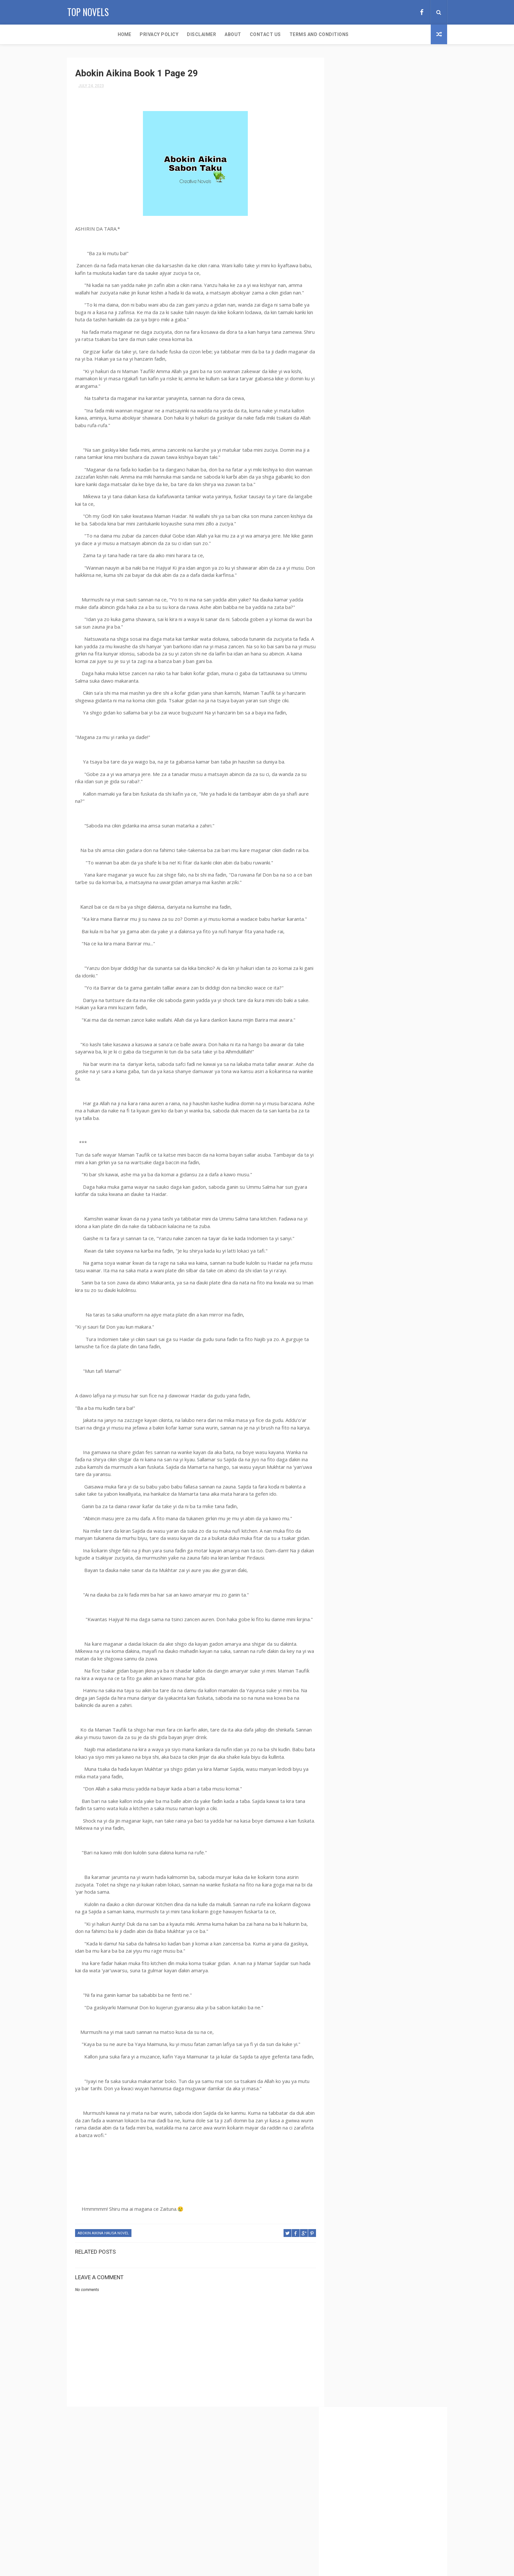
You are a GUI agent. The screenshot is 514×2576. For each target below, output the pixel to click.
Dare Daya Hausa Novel (363, 660)
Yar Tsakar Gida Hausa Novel (369, 1348)
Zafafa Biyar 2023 (357, 1360)
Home (78, 34)
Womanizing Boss (358, 1291)
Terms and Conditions (272, 34)
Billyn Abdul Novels (360, 637)
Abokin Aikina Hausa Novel (103, 2248)
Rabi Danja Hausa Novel (401, 1085)
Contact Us (218, 34)
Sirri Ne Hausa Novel (361, 1188)
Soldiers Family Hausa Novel (368, 1199)
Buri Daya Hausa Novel (362, 649)
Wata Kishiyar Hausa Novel (367, 1280)
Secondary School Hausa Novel (372, 1176)
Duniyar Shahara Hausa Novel (370, 718)
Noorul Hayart (355, 1085)
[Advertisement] (386, 170)
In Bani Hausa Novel (360, 867)
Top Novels (88, 11)
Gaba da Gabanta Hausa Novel (370, 775)
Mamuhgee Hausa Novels (365, 993)
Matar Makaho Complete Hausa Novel (378, 1004)
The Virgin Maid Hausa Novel (368, 1257)
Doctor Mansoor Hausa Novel (370, 683)
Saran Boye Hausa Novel (364, 1165)
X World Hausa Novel (404, 1291)
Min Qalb (399, 1016)
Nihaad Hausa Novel (360, 1073)
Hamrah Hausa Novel (361, 809)
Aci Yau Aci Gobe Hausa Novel (369, 466)
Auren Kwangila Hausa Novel (369, 511)
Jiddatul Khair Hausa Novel (368, 901)
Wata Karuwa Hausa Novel (366, 1268)
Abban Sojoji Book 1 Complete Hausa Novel (383, 420)
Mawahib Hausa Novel (362, 1016)
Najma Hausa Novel (360, 1050)
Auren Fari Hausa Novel (363, 500)
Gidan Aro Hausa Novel (363, 787)
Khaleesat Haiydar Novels (366, 947)
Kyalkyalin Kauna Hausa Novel (370, 959)
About (186, 34)
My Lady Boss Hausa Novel (366, 1039)
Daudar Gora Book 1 (360, 672)
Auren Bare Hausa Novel (364, 488)
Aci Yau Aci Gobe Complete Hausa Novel (273, 2464)
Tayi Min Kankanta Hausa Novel (371, 1222)
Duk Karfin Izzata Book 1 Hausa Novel (377, 695)
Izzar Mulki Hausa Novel (364, 878)
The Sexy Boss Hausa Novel (367, 1234)
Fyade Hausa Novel (359, 764)
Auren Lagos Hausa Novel (366, 523)
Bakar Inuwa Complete (363, 580)
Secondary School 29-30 (257, 2520)
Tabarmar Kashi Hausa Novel (369, 1211)
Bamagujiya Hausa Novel (365, 626)
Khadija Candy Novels (362, 936)
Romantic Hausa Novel (404, 1096)
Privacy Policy (112, 34)
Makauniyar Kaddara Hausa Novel (374, 970)
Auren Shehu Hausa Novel (366, 534)
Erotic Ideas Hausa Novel (365, 729)
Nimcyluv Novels (404, 1073)
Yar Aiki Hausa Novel (360, 1302)
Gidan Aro (417, 775)
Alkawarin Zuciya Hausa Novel (370, 477)
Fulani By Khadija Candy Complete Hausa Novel (381, 742)
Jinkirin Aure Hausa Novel (366, 924)
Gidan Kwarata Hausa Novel (368, 798)
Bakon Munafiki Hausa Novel (368, 615)
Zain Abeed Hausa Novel (363, 1371)
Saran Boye (411, 1153)
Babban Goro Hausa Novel (366, 569)
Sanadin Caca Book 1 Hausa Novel (373, 1130)
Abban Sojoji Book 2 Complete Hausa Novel (383, 431)
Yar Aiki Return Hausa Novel (368, 1314)
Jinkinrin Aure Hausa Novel (367, 913)
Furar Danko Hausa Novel (366, 752)
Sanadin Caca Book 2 (360, 1142)
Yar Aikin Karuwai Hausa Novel (370, 1337)
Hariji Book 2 (386, 832)
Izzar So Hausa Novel (361, 890)
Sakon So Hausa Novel (362, 1119)
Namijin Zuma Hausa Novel (367, 1062)
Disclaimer (154, 34)
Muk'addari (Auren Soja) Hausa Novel (377, 1027)
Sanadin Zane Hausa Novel (366, 1153)
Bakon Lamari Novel (360, 603)
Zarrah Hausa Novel (407, 1383)
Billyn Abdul (409, 626)
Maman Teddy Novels (361, 981)
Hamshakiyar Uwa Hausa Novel (371, 821)
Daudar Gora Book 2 (407, 672)
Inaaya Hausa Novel (406, 867)
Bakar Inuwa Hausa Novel (365, 592)
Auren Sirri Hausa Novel (364, 546)
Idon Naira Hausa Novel (363, 855)
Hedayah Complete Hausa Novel (371, 844)
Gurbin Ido (413, 798)
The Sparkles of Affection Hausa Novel (379, 1245)
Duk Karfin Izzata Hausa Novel (370, 706)
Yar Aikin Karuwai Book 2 (364, 1325)
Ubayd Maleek (417, 1257)
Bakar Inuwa (412, 569)
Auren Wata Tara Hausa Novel (370, 557)
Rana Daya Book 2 (357, 1096)
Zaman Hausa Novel (360, 1383)
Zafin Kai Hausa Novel (402, 1360)
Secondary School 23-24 (257, 2492)
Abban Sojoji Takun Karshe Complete (377, 443)
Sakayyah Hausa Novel (362, 1108)
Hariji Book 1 (353, 832)
